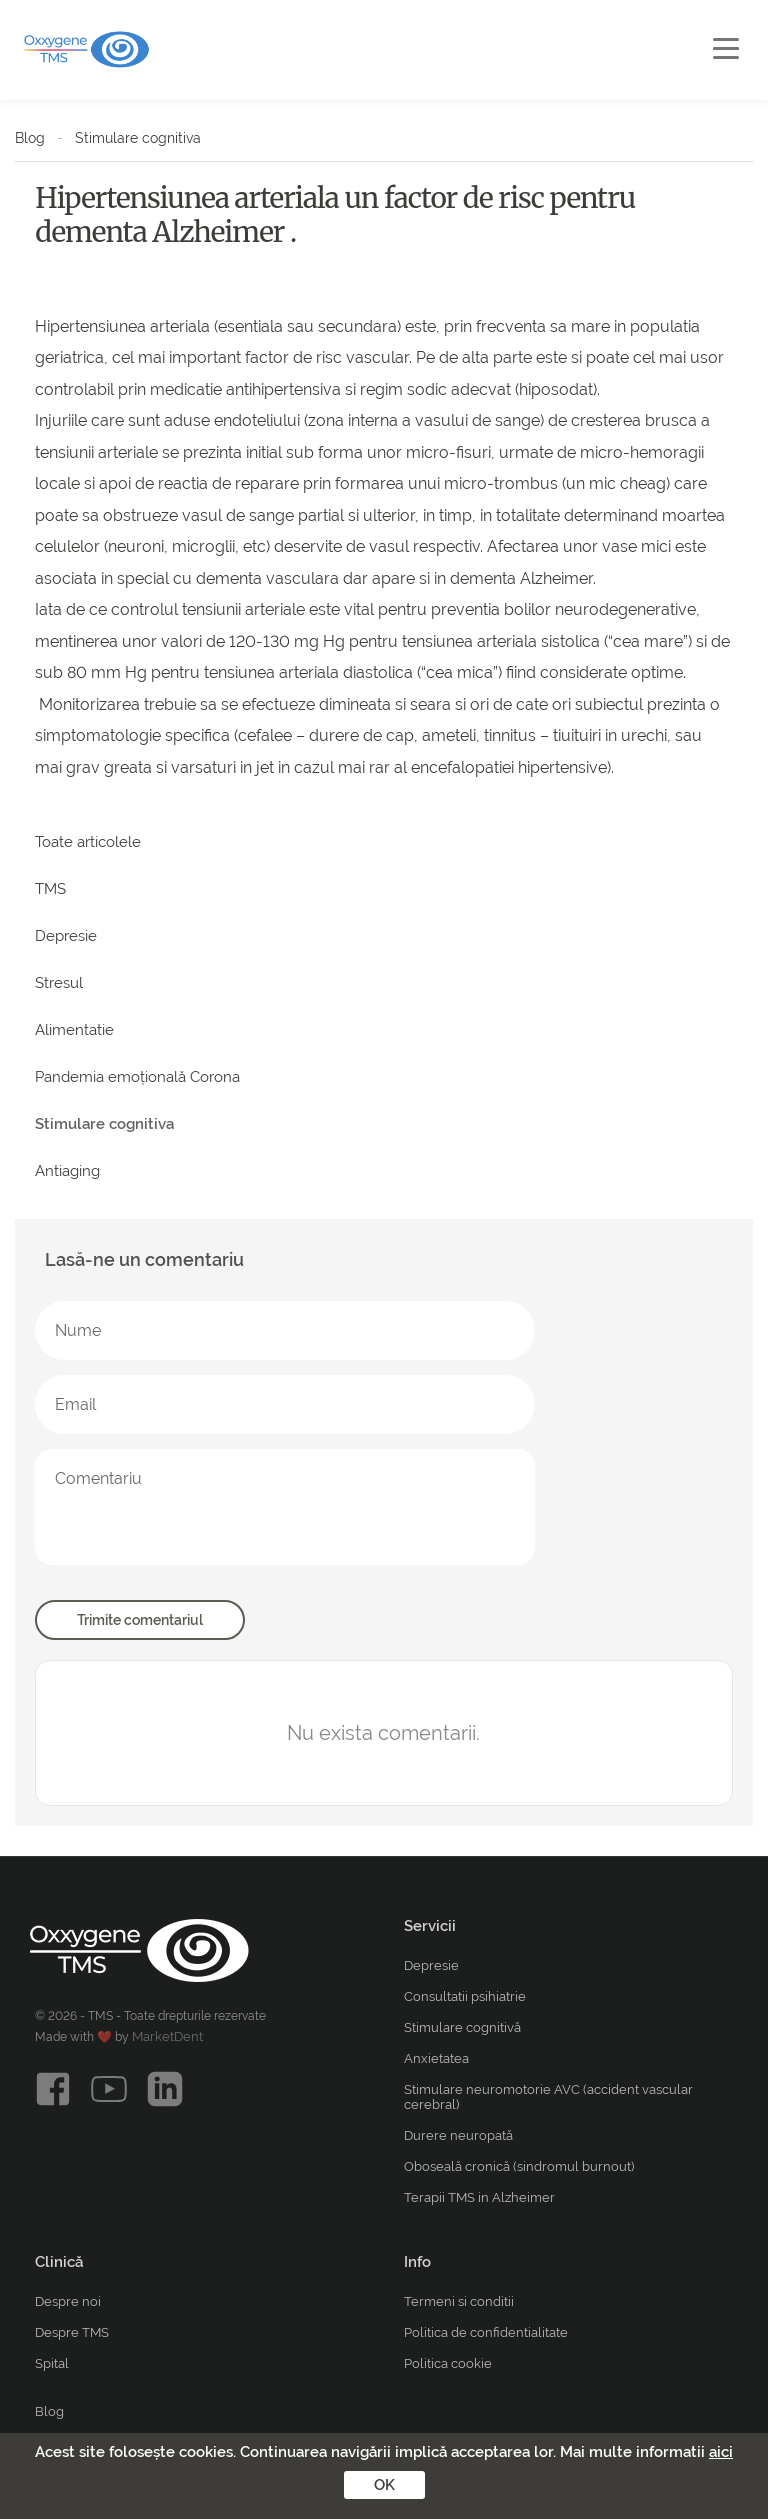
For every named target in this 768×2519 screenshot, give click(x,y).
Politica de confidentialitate (486, 2332)
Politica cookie (448, 2363)
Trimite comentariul (140, 1620)
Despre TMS (72, 2332)
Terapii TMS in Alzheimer (479, 2197)
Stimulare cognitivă (462, 2027)
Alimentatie (74, 1029)
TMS (50, 888)
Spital (52, 2363)
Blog (30, 138)
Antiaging (67, 1170)
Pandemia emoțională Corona (137, 1076)
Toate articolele (88, 841)
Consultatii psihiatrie (465, 1996)
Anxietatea (436, 2058)
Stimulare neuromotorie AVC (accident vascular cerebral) (548, 2097)
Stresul (59, 982)
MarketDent (167, 2036)
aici (721, 2452)
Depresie (66, 935)
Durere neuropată (458, 2135)
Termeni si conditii (459, 2301)
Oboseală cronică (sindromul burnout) (519, 2166)
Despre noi (68, 2301)
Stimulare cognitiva (138, 138)
